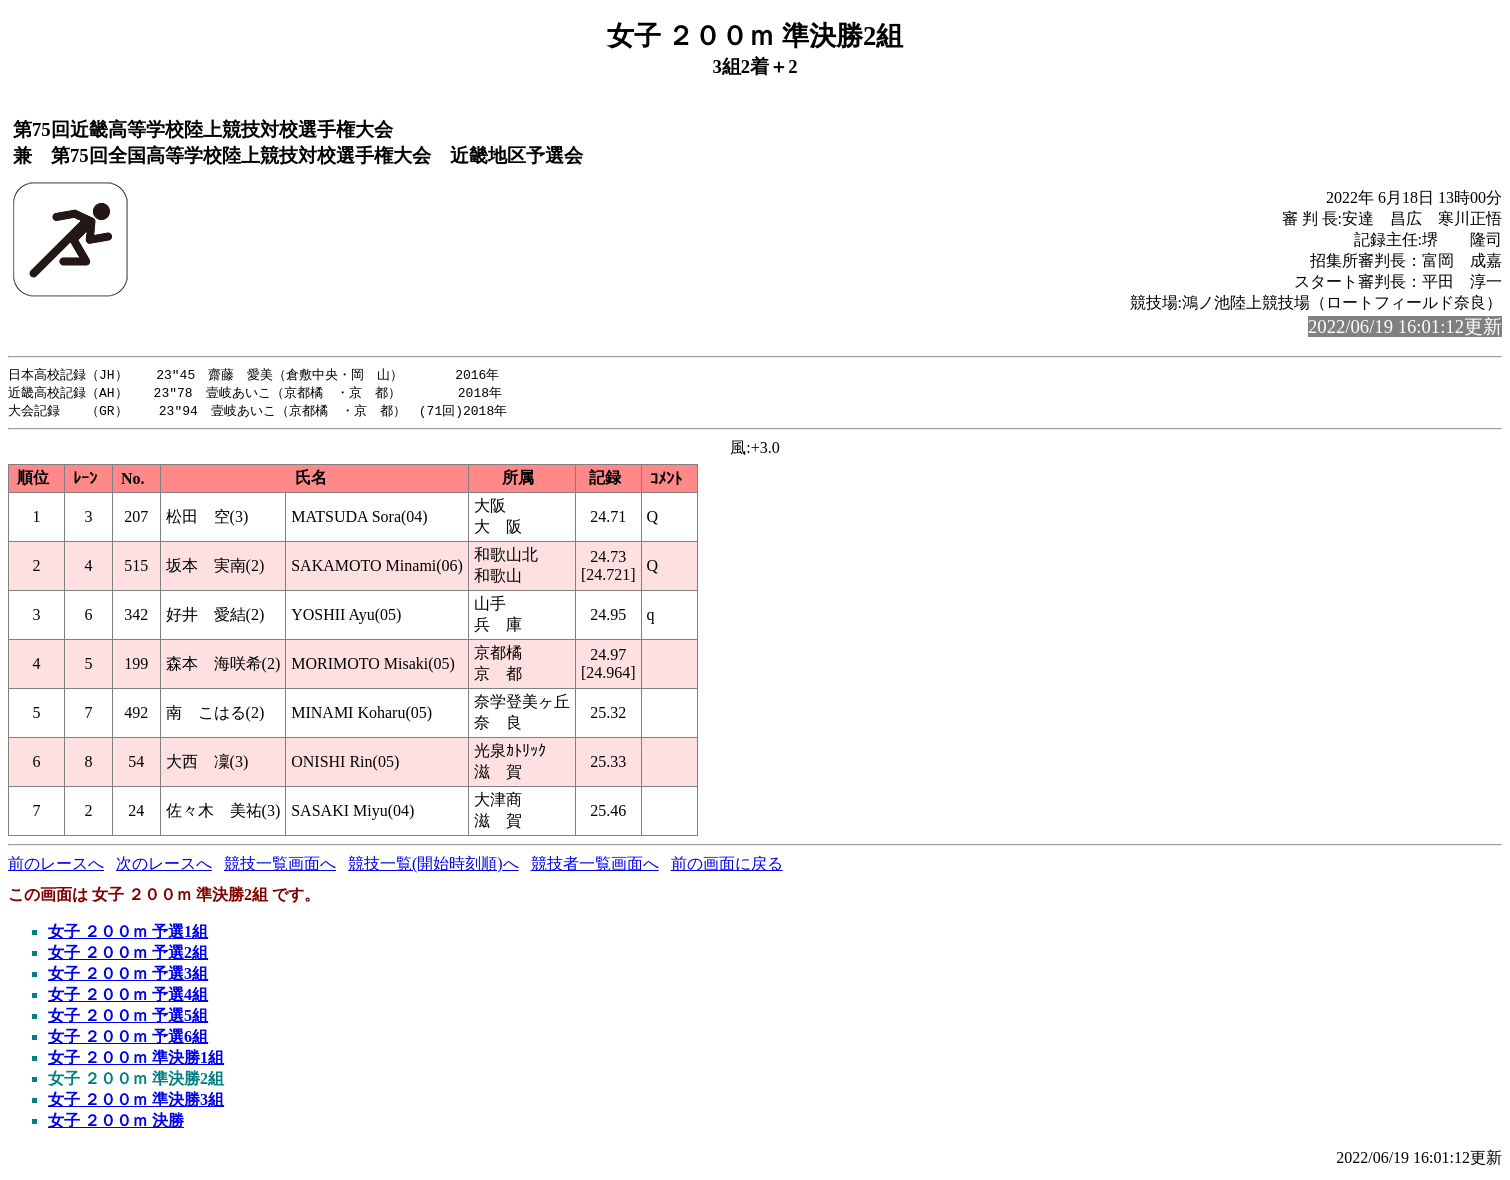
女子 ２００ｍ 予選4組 (128, 997)
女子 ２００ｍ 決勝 (116, 1123)
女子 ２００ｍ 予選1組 (128, 934)
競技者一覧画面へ (595, 866)
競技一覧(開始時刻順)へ (433, 866)
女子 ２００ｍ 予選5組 (128, 1018)
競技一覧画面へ (280, 866)
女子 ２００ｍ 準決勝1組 (136, 1060)
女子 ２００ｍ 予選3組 (128, 976)
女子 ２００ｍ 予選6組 (128, 1039)
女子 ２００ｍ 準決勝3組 (136, 1102)
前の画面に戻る (727, 866)
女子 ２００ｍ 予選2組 (128, 955)
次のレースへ (164, 866)
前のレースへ (56, 866)
